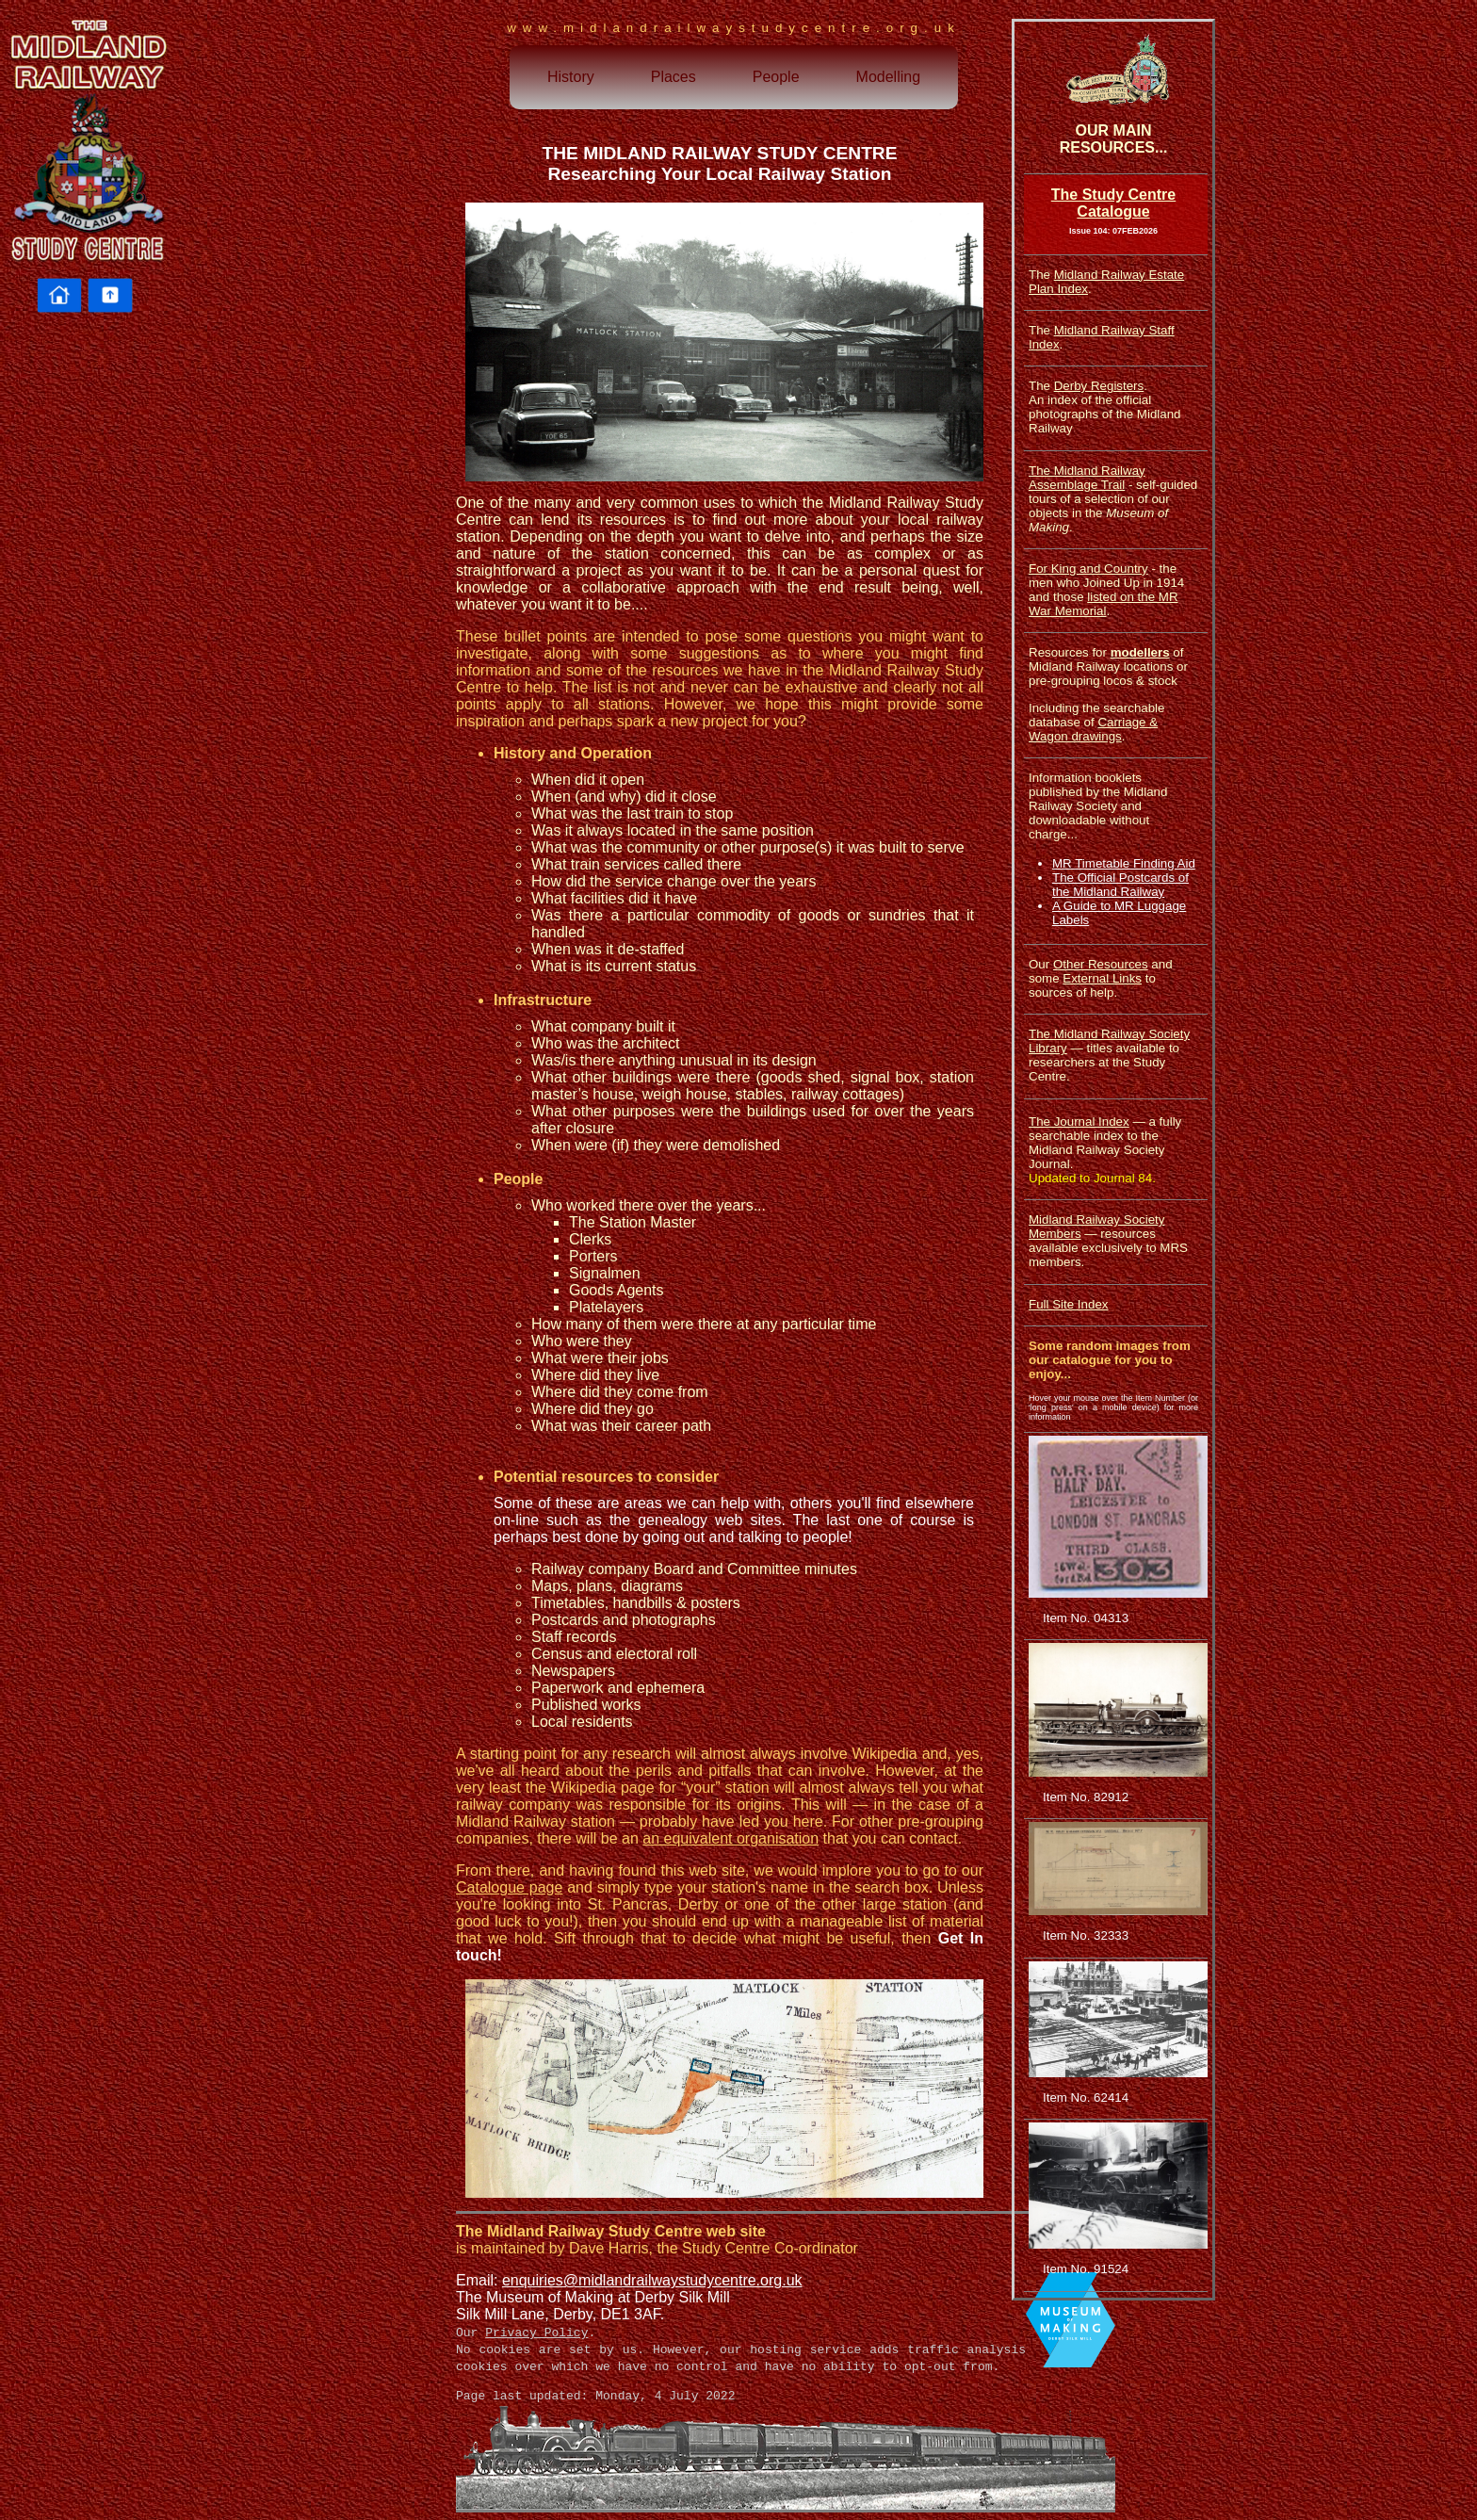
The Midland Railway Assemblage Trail (1087, 477)
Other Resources (1100, 964)
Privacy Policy (536, 2333)
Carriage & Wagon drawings (1093, 729)
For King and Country (1088, 568)
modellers (1140, 652)
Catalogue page (509, 1887)
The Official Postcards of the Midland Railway (1120, 884)
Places (673, 77)
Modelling (888, 77)
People (776, 77)
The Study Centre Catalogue (1113, 203)
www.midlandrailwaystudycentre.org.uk (734, 28)
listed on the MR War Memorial (1103, 604)
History (570, 77)
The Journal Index (1079, 1121)
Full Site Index (1068, 1304)
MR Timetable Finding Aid (1123, 863)
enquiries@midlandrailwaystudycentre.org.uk (652, 2280)
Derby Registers (1099, 386)
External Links (1102, 978)
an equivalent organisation (730, 1838)
